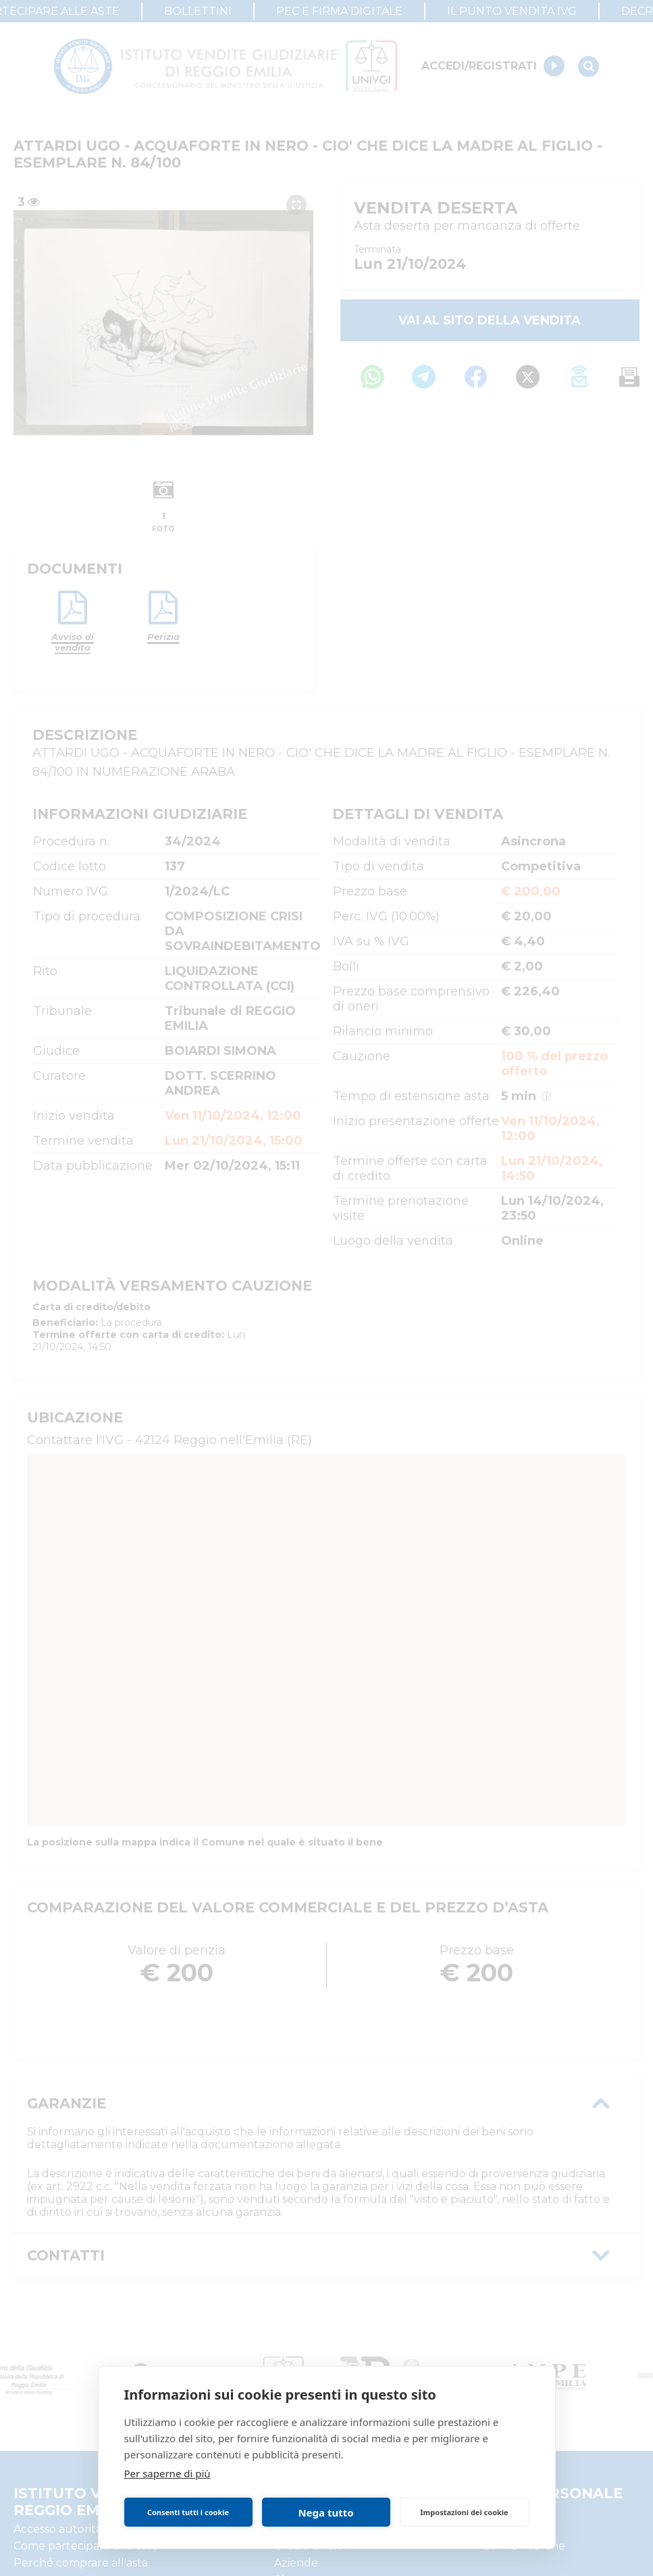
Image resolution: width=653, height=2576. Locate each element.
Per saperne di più (167, 2473)
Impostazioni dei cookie (464, 2512)
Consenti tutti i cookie (188, 2512)
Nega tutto (325, 2512)
